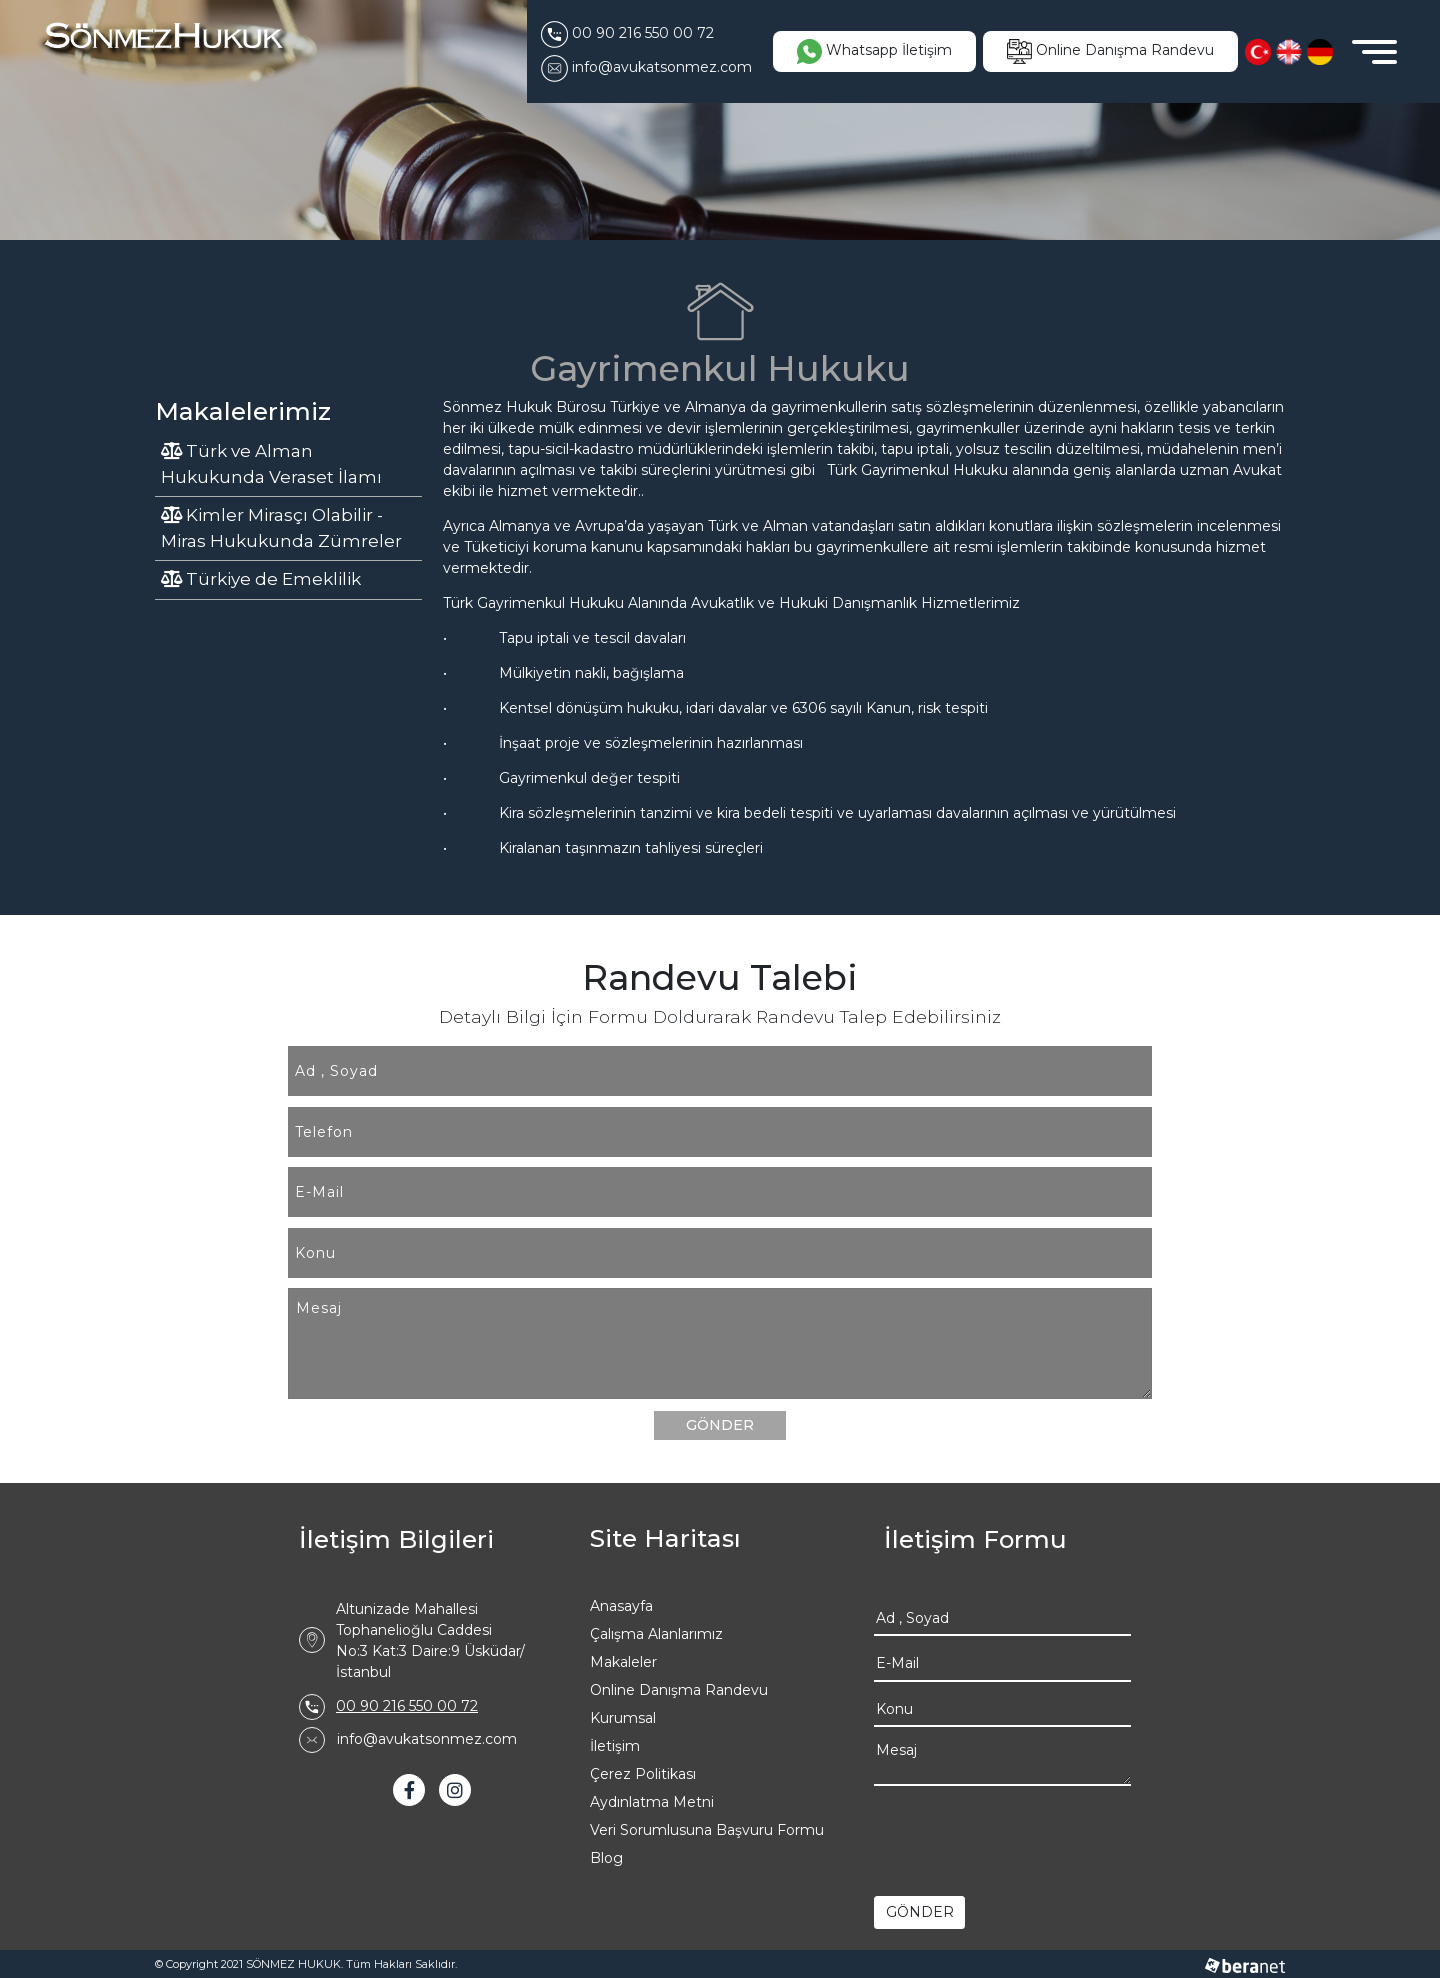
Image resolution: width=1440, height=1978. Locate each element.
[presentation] (1026, 1836)
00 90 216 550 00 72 (407, 1706)
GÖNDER (720, 1425)
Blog (606, 1858)
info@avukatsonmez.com (427, 1739)
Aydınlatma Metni (652, 1802)
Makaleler (623, 1662)
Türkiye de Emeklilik (261, 579)
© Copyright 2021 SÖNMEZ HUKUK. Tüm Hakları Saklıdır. (306, 1964)
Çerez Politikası (643, 1774)
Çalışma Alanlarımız (656, 1634)
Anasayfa (621, 1606)
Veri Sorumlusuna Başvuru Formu (707, 1830)
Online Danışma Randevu (679, 1690)
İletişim (615, 1746)
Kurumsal (623, 1718)
